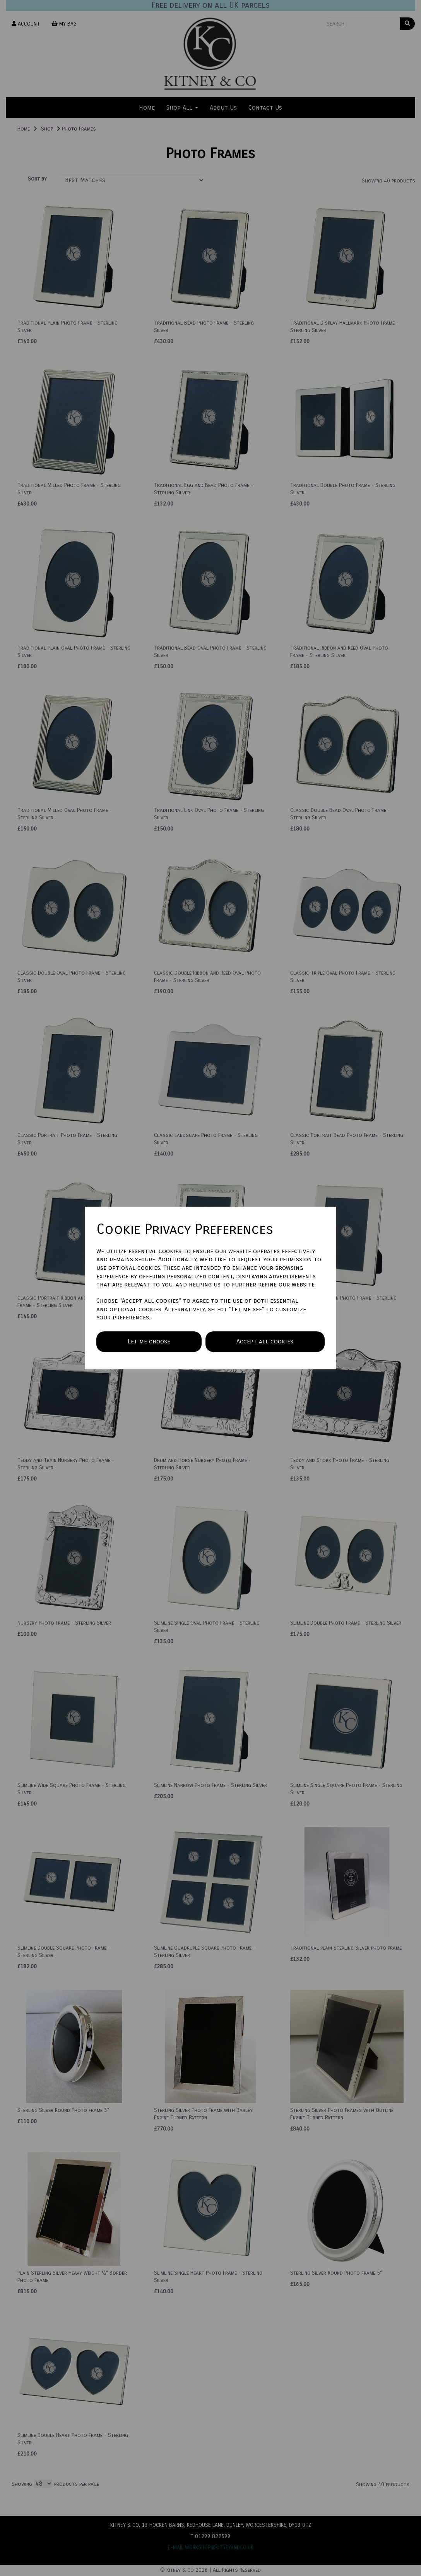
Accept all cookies (264, 1341)
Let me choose (149, 1341)
